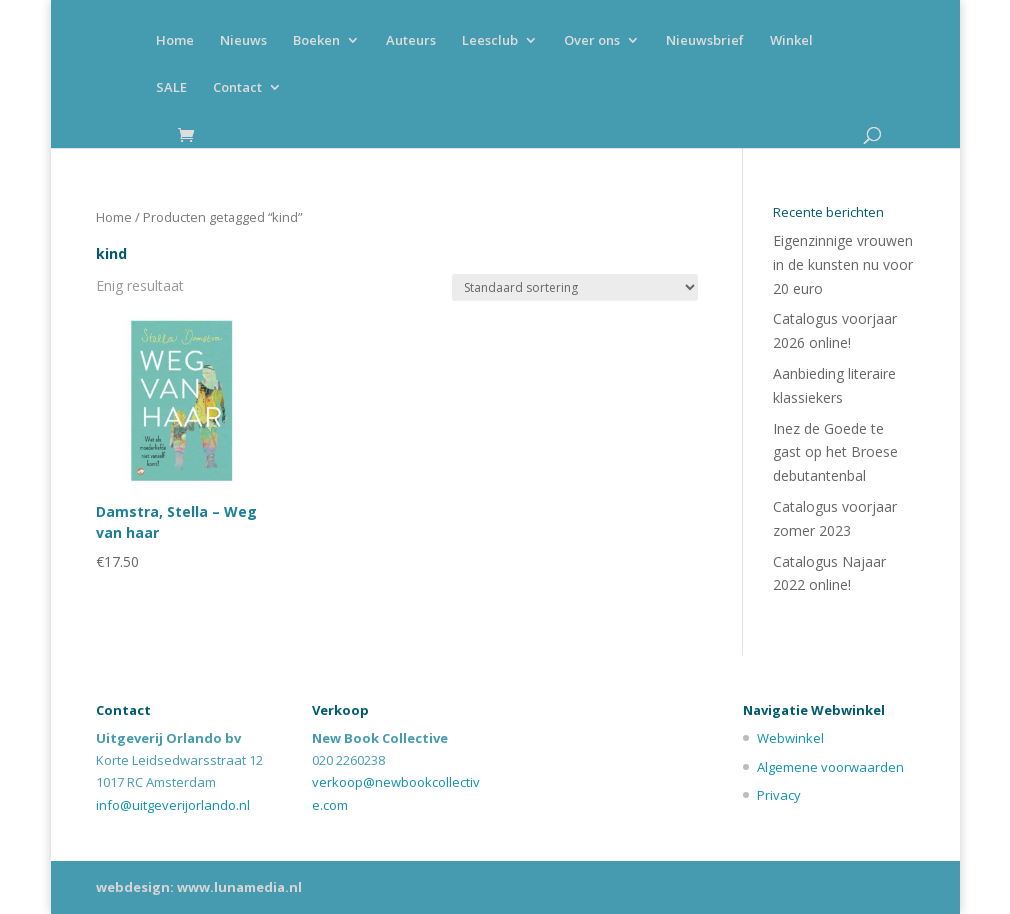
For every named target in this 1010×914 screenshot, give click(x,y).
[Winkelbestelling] (575, 287)
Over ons (592, 41)
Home (175, 41)
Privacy (779, 795)
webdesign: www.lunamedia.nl (199, 887)
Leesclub (490, 41)
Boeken (316, 41)
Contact (237, 88)
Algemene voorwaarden (830, 767)
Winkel (791, 41)
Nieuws (243, 41)
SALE (171, 88)
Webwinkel (790, 738)
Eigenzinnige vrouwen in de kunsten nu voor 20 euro (843, 264)
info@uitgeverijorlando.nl (173, 805)
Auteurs (411, 41)
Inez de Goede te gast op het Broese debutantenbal (835, 452)
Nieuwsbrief (705, 41)
